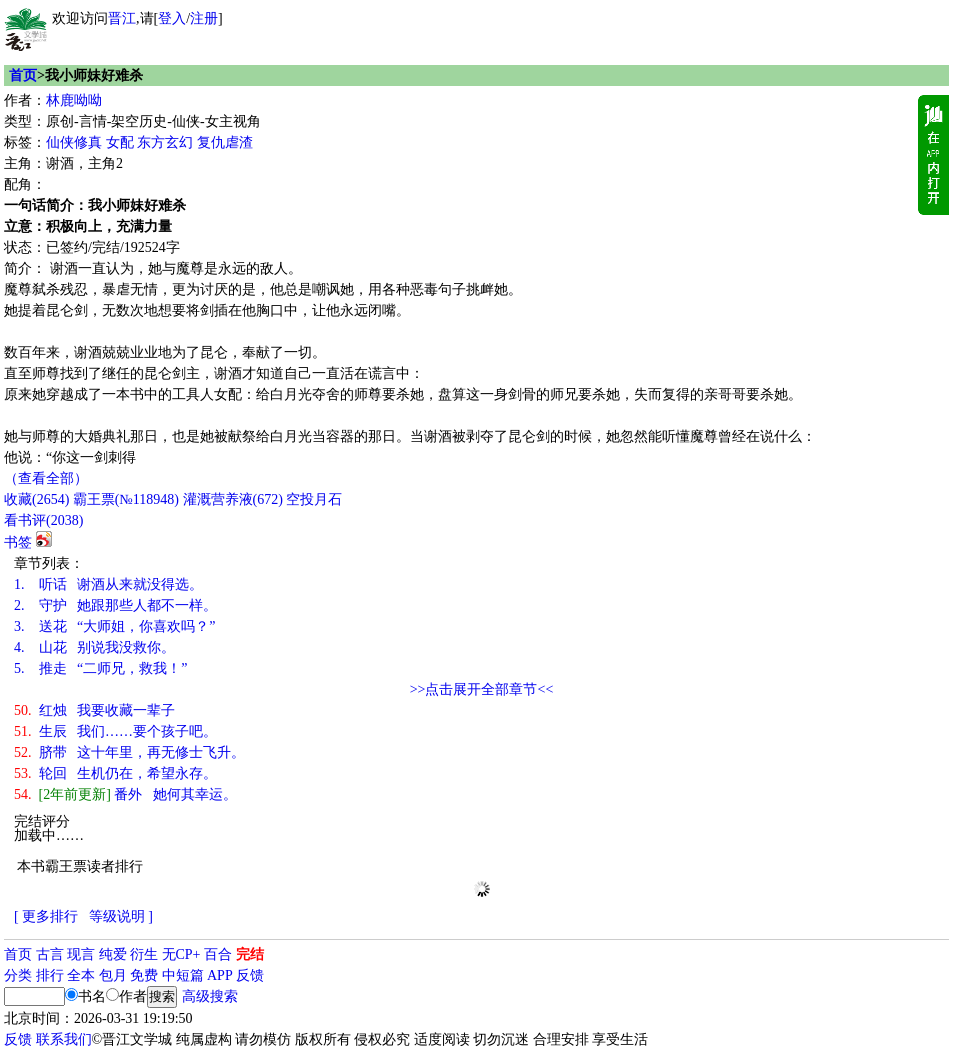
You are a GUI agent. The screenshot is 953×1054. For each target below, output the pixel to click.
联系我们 (64, 1039)
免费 (144, 975)
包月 (113, 975)
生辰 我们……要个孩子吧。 (115, 731)
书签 (18, 542)
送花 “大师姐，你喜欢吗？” (114, 626)
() (36, 499)
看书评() (43, 520)
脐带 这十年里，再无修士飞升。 (129, 752)
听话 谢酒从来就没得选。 (108, 584)
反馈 (250, 975)
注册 (204, 18)
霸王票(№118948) (126, 499)
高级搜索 (210, 996)
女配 (120, 142)
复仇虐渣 (225, 142)
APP (220, 975)
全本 (81, 975)
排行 (50, 975)
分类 (18, 975)
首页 (23, 75)
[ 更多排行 (46, 916)
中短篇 (183, 975)
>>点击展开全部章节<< (482, 689)
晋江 (122, 18)
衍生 (144, 954)
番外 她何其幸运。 (125, 794)
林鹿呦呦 (74, 100)
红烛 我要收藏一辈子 (94, 710)
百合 (218, 954)
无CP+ (181, 954)
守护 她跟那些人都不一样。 (115, 605)
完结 (250, 954)
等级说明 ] (121, 916)
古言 (50, 954)
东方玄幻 (165, 142)
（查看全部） (46, 478)
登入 (172, 18)
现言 (81, 954)
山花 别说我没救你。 (94, 647)
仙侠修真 (74, 142)
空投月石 (314, 499)
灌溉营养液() (233, 499)
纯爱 (113, 954)
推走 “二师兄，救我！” (100, 668)
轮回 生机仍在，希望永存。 (115, 773)
